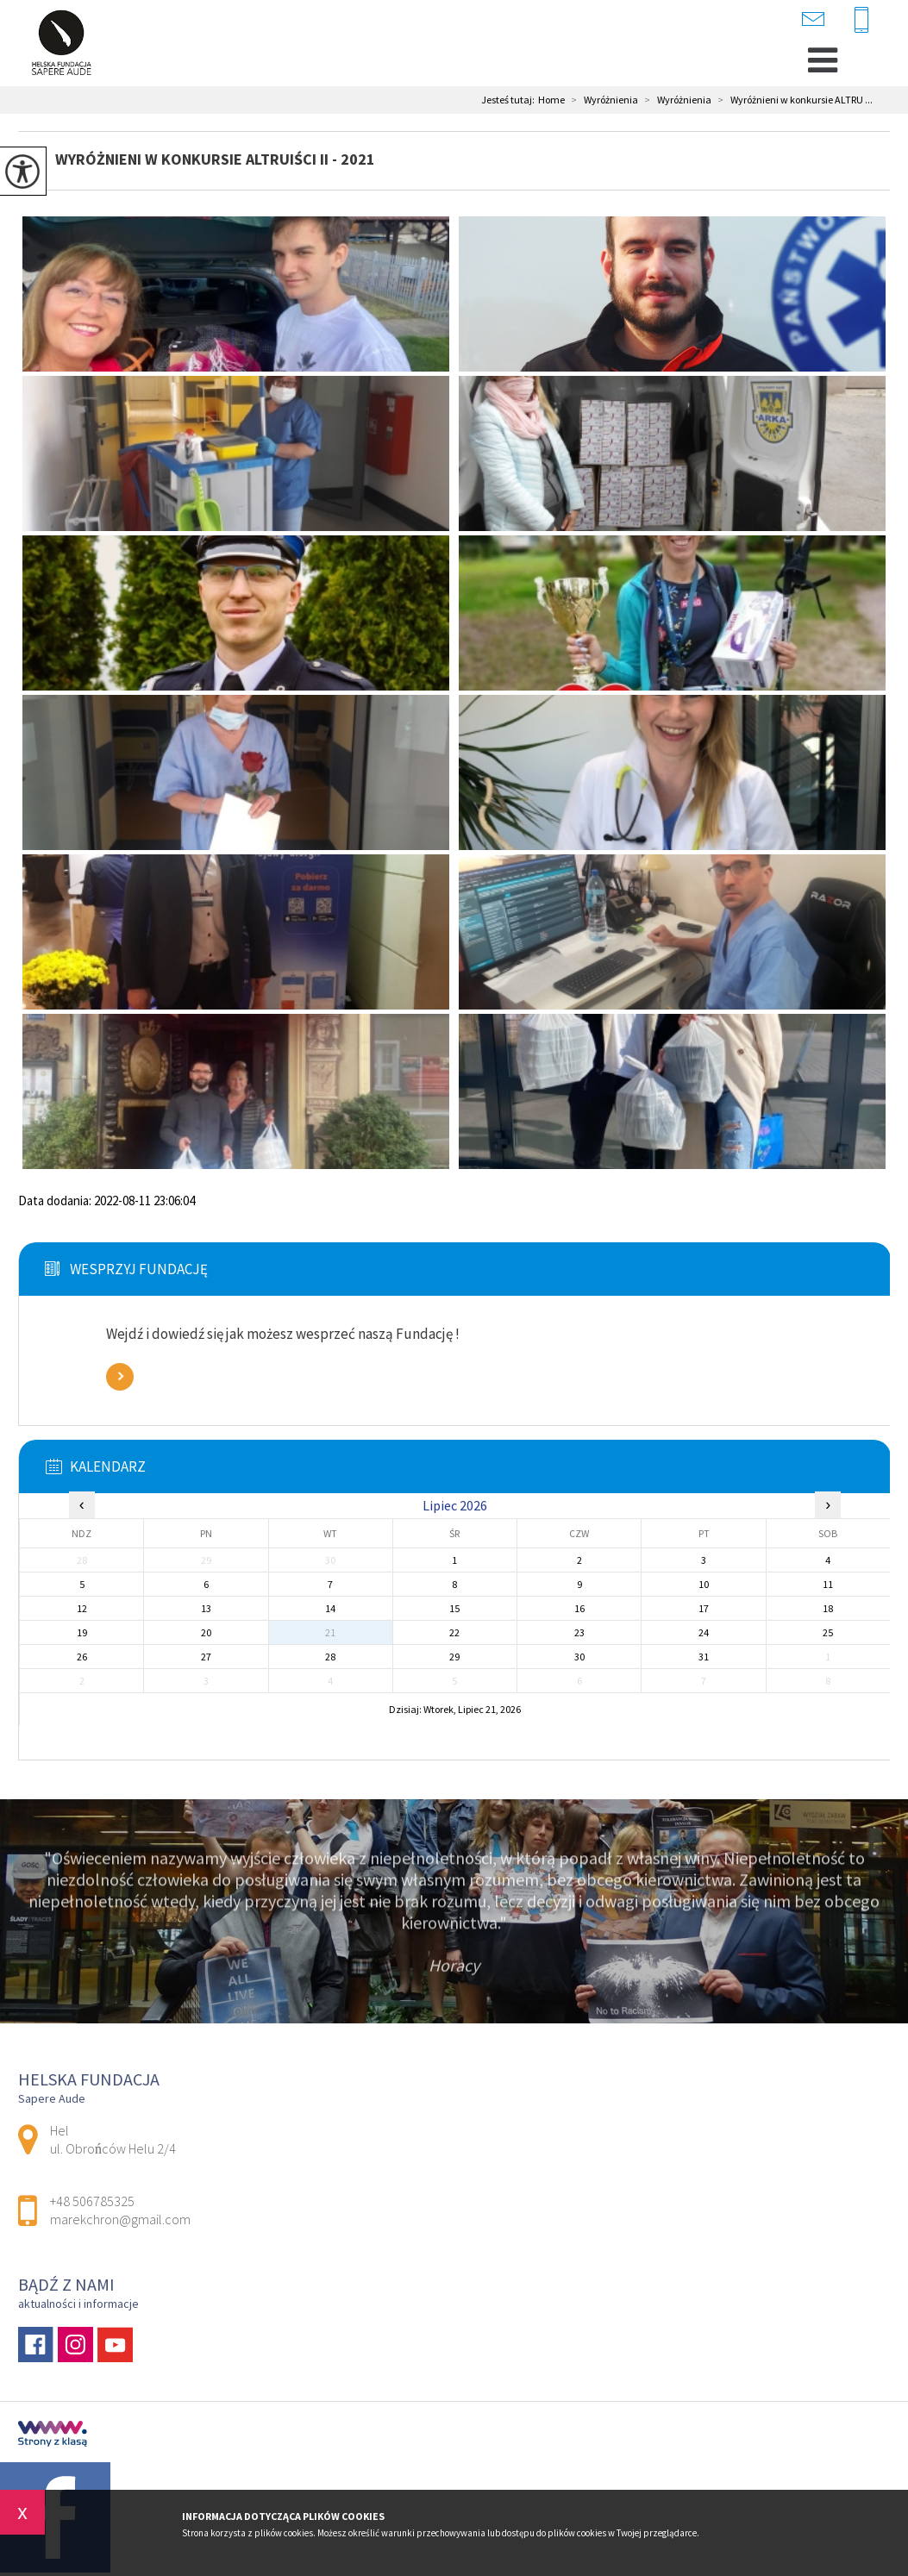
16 (579, 1608)
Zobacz (120, 1377)
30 (579, 1656)
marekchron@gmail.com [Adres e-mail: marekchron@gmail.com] (120, 2219)
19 (82, 1632)
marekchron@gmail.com (813, 19)
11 (828, 1584)
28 (330, 1656)
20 (206, 1632)
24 (703, 1632)
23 (579, 1632)
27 (206, 1656)
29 (454, 1656)
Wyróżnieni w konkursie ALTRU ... (792, 100)
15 (454, 1608)
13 (206, 1608)
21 (330, 1632)
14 (330, 1608)
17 (703, 1608)
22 (454, 1632)
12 (82, 1608)
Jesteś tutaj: (509, 100)
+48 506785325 (861, 21)
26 (82, 1656)
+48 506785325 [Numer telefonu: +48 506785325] (92, 2201)
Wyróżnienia (601, 100)
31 (703, 1656)
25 (828, 1632)
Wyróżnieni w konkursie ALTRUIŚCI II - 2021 (215, 159)
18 (828, 1608)
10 (703, 1584)
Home (551, 100)
